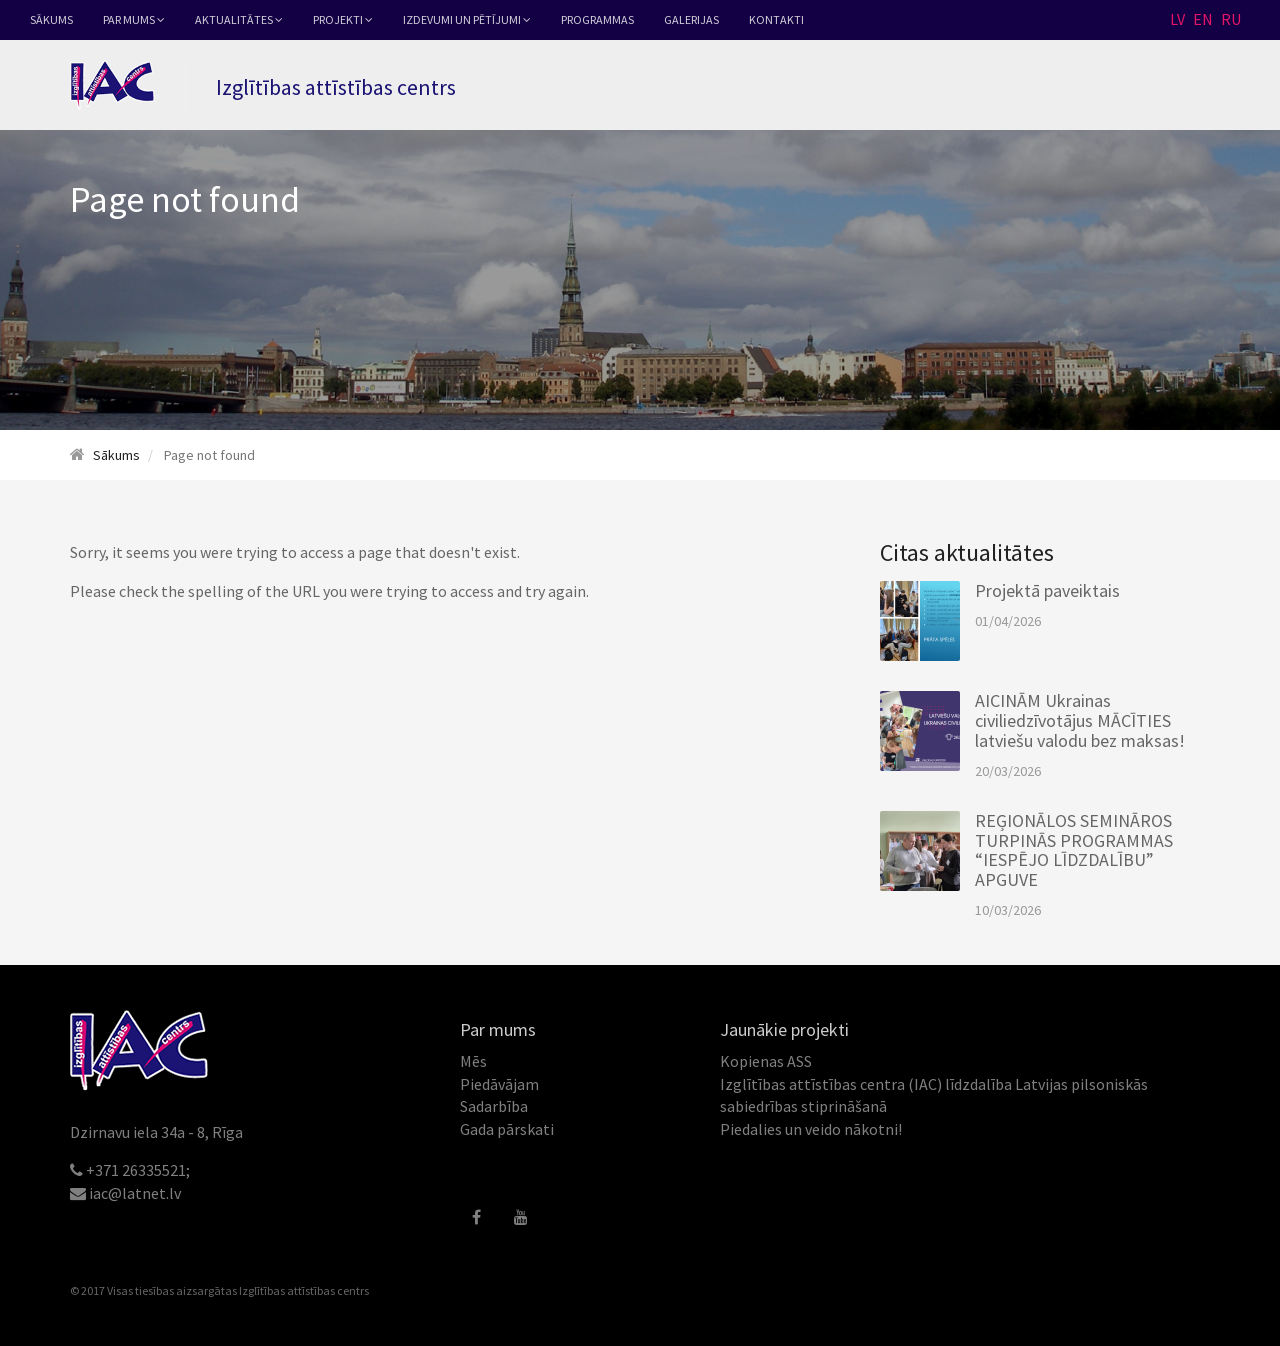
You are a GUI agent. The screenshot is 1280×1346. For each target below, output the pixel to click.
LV (1177, 19)
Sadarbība (494, 1106)
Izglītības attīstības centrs (304, 1290)
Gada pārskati (507, 1129)
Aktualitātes (239, 19)
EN (1203, 19)
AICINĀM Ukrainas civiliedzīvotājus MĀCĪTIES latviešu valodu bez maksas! (1080, 720)
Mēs (473, 1061)
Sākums (51, 19)
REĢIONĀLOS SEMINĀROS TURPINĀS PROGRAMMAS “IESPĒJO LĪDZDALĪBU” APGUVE (1074, 850)
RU (1231, 19)
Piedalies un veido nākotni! (811, 1129)
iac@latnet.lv (135, 1193)
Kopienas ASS (766, 1061)
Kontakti (776, 19)
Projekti (343, 19)
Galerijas (691, 19)
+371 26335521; (138, 1170)
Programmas (597, 19)
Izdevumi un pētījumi (467, 19)
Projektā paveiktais (1047, 590)
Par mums (134, 19)
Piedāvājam (499, 1084)
